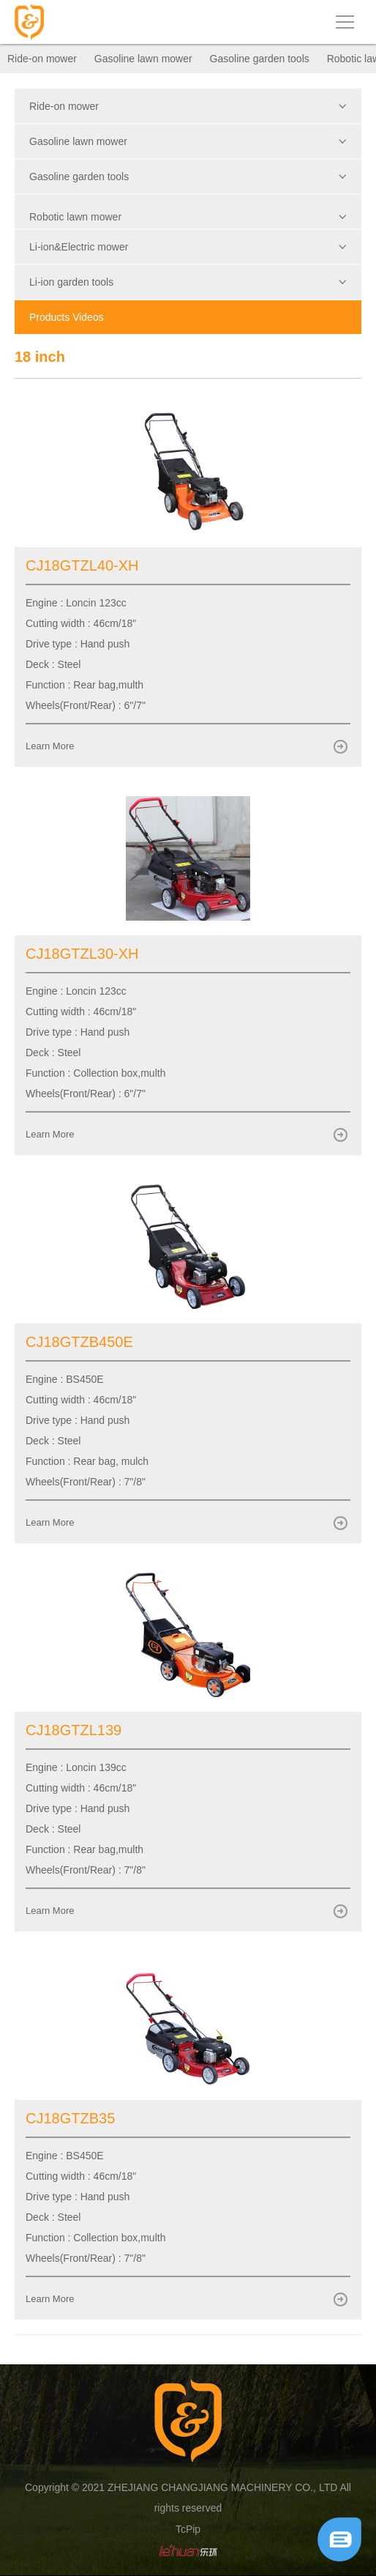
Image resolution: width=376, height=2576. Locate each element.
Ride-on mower (42, 58)
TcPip (188, 2529)
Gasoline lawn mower (143, 58)
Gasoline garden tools (259, 58)
